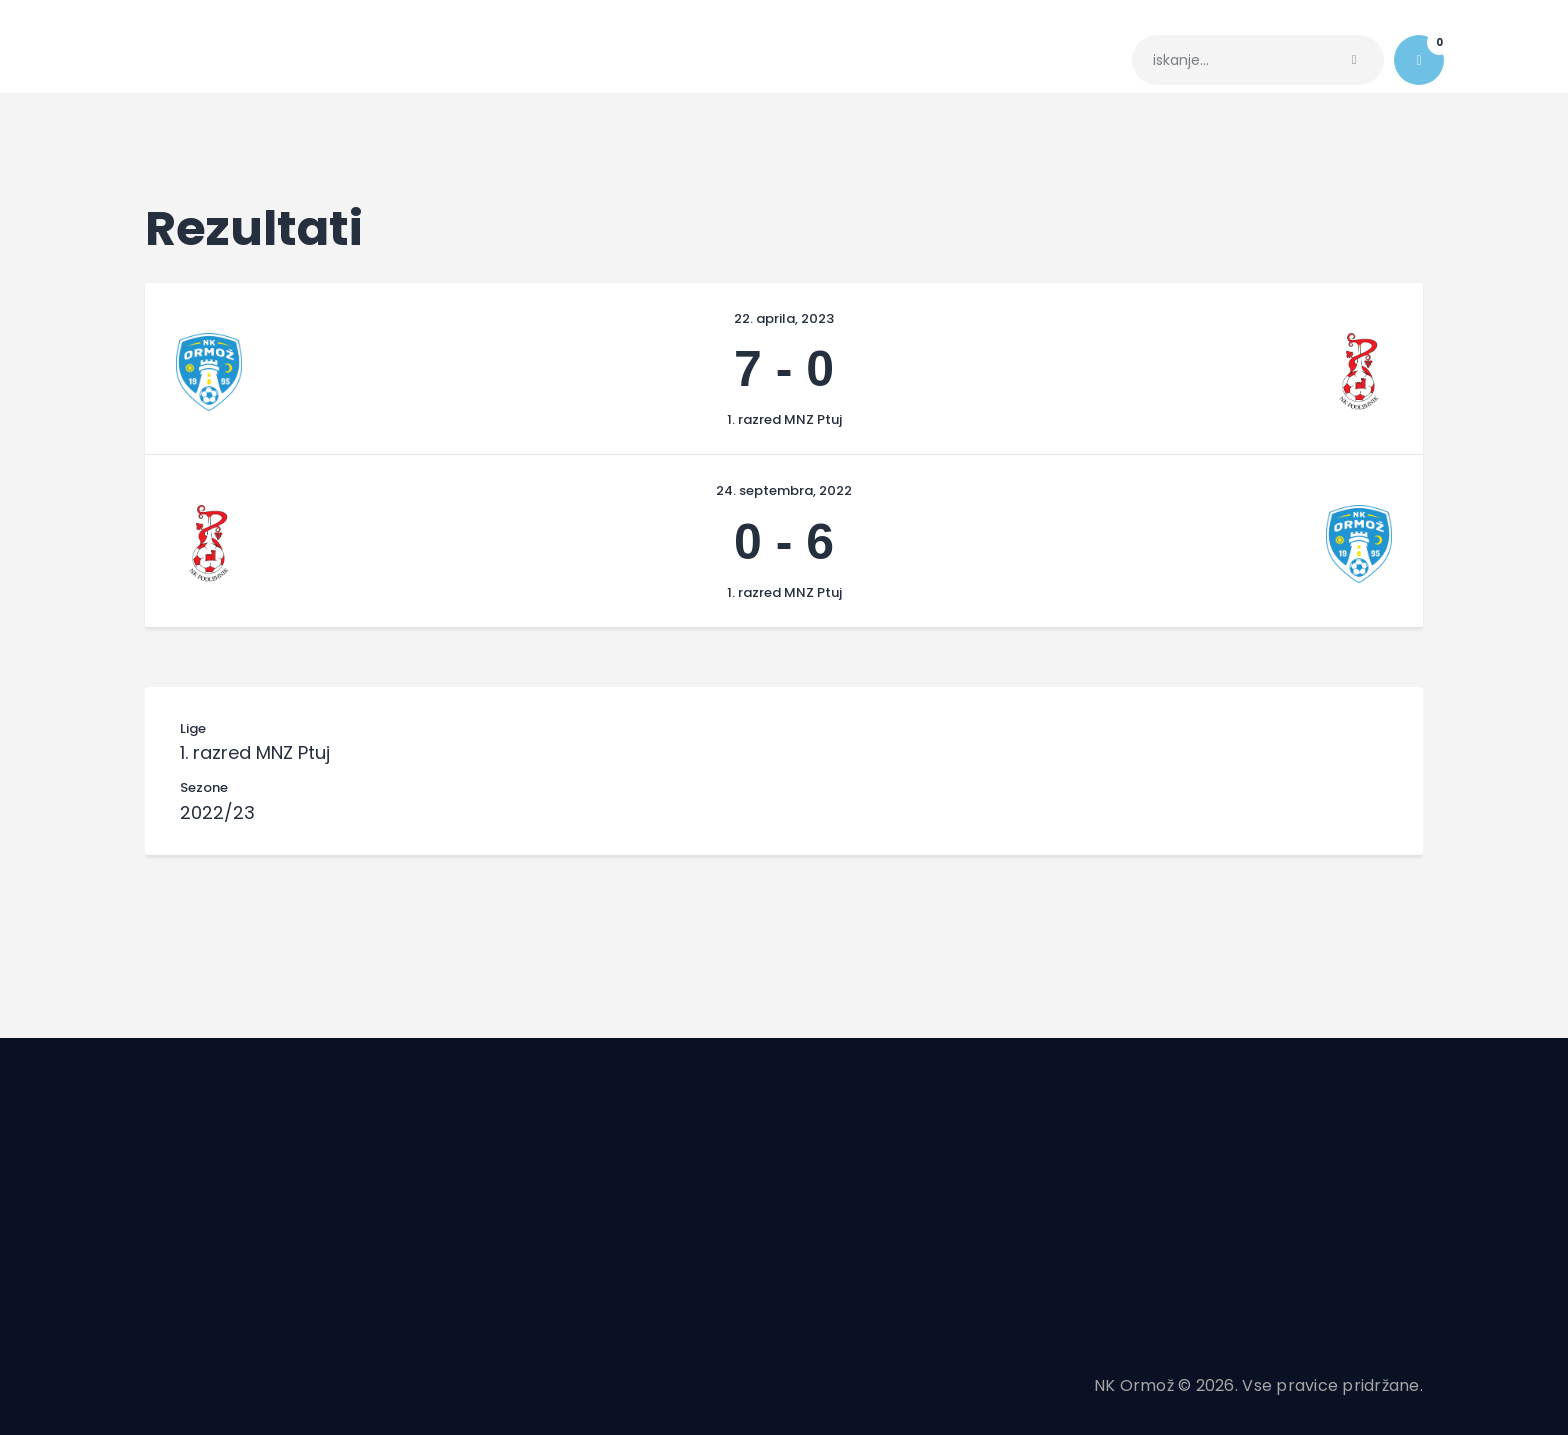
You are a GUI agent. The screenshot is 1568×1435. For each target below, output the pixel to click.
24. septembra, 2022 (784, 490)
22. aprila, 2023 (784, 318)
